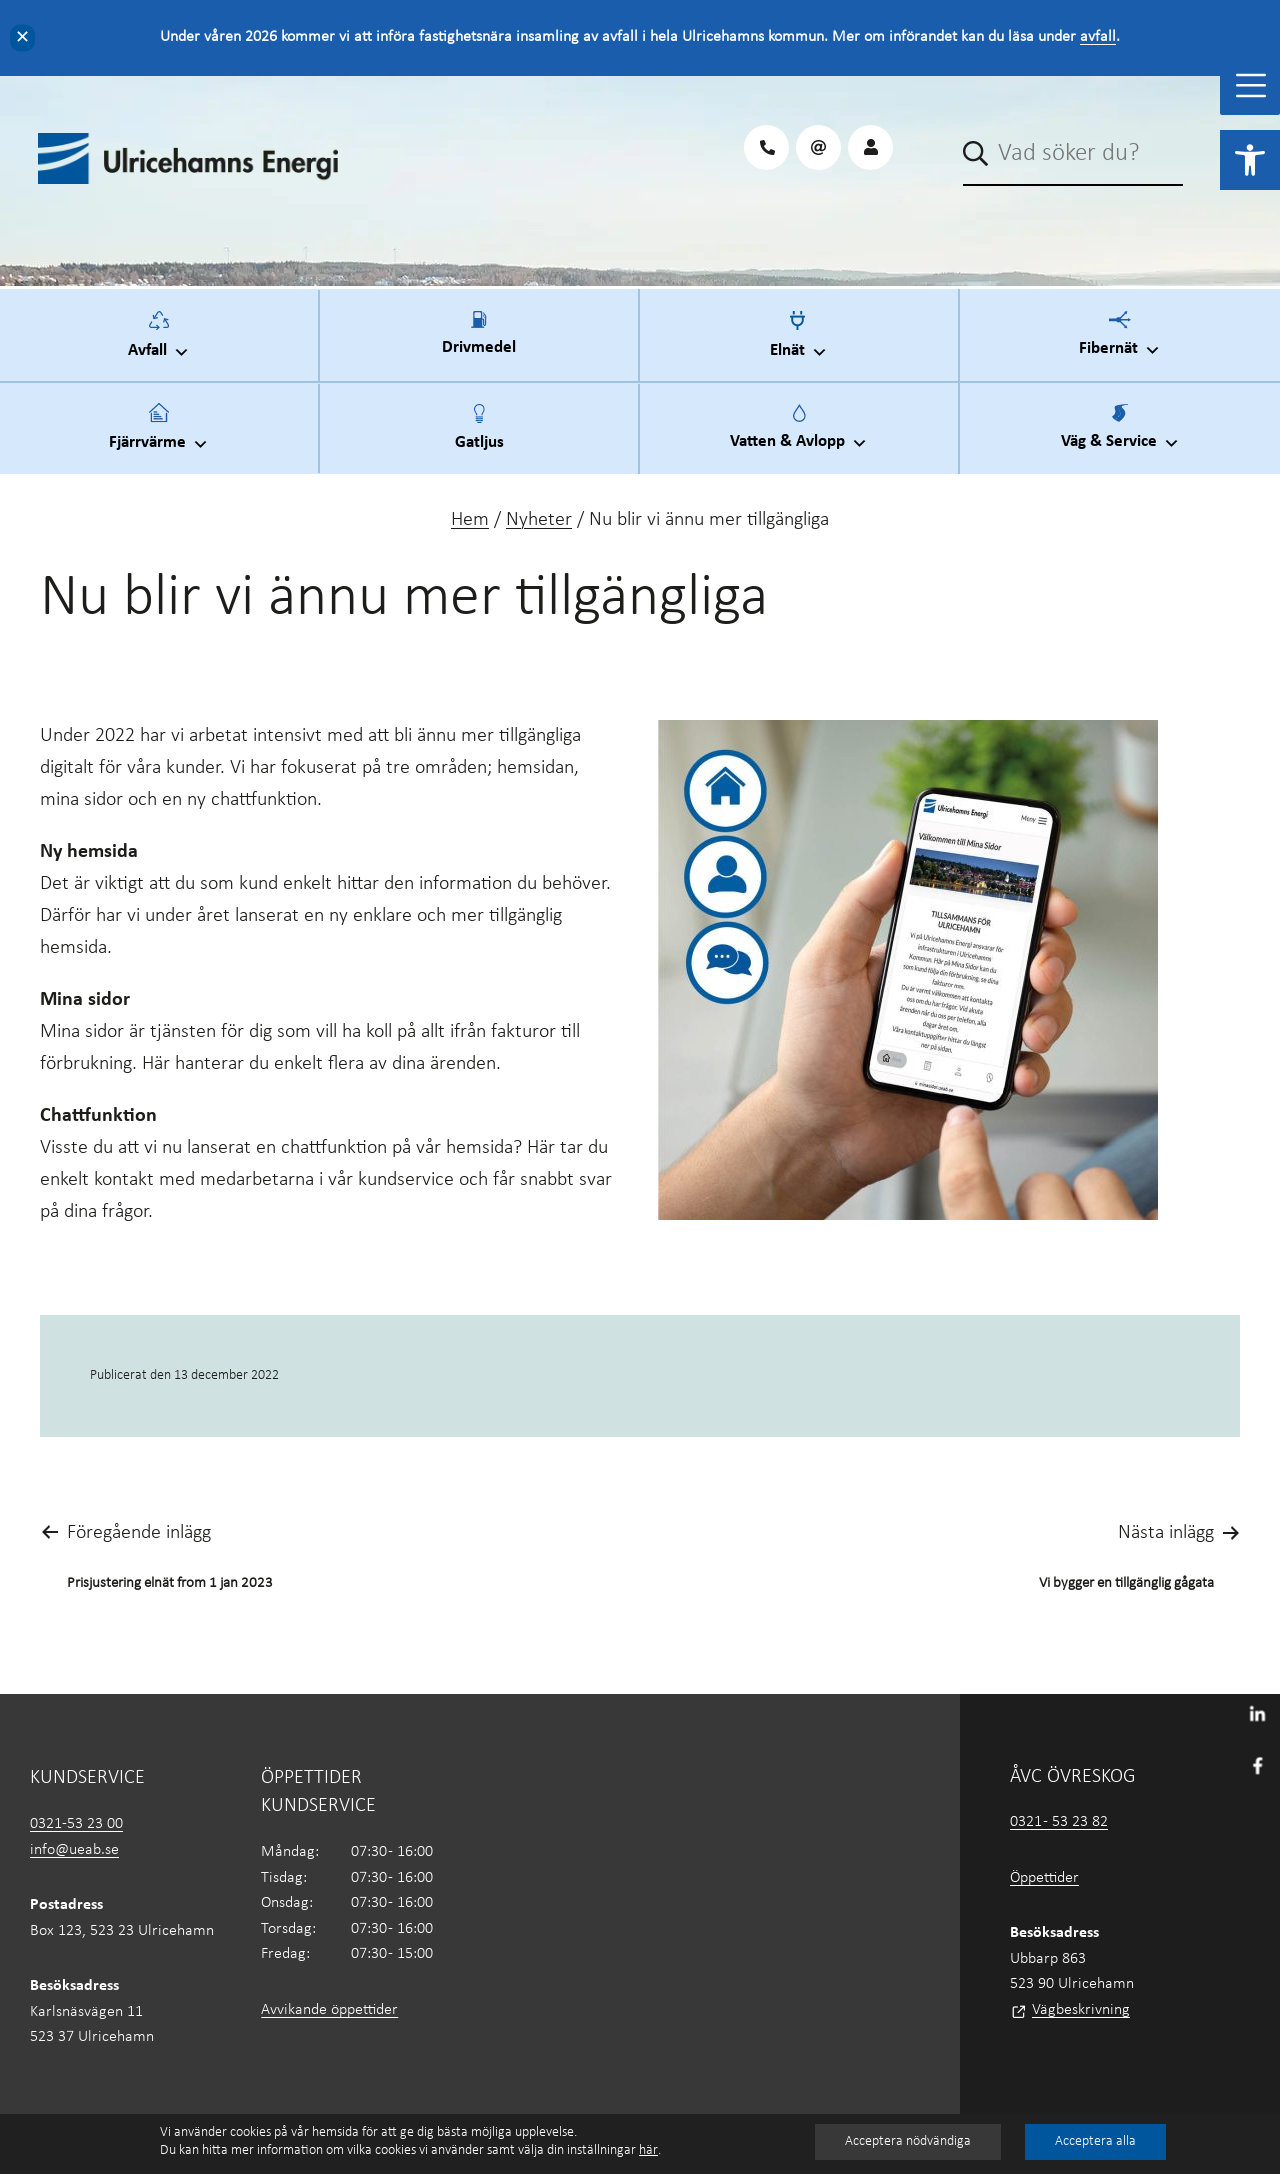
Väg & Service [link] (1120, 434)
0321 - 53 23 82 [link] (1059, 1822)
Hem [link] (470, 520)
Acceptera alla (1095, 2141)
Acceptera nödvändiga (908, 2141)
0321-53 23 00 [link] (76, 1824)
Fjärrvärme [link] (159, 434)
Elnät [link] (799, 342)
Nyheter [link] (539, 520)
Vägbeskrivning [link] (1081, 2010)
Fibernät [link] (1120, 341)
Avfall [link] (159, 342)
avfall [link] (1098, 37)
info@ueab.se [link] (74, 1850)
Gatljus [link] (479, 439)
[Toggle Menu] (1251, 85)
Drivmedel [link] (479, 345)
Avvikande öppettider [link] (329, 2010)
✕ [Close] (22, 37)
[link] (1250, 160)
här (648, 2150)
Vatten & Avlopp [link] (799, 434)
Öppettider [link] (1044, 1878)
